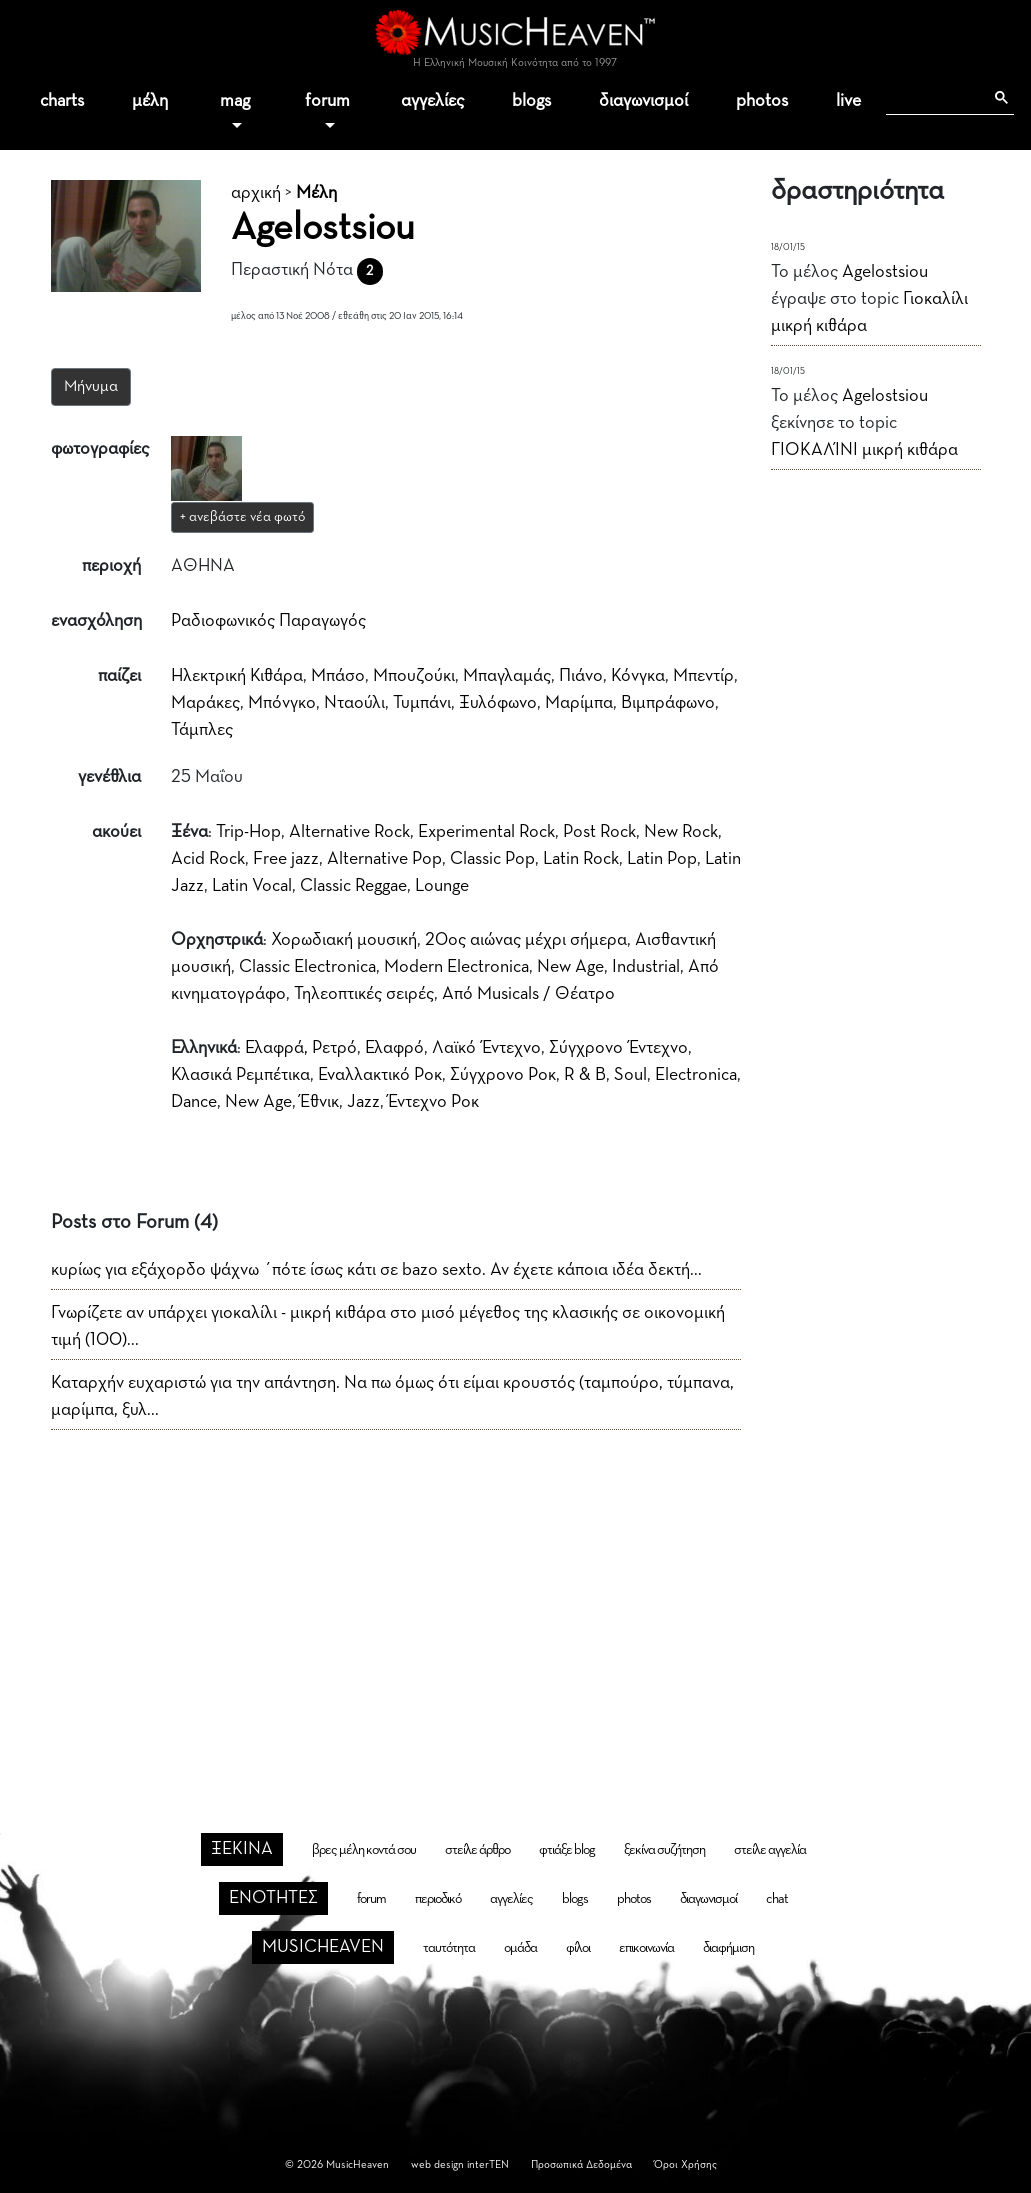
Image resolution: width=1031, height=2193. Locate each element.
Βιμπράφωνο (668, 703)
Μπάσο (338, 676)
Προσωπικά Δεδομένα (581, 2164)
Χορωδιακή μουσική (344, 940)
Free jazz (286, 859)
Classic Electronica (307, 967)
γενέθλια (109, 777)
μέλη (150, 101)
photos (762, 101)
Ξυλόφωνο (498, 703)
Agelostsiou (885, 272)
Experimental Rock (486, 832)
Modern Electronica (456, 967)
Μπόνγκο (282, 703)
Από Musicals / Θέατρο (528, 994)
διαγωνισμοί (643, 101)
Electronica (696, 1075)
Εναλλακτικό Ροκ (380, 1075)
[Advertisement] (516, 1599)
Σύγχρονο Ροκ (503, 1075)
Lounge (442, 886)
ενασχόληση (96, 621)
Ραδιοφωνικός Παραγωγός (268, 621)
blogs (531, 101)
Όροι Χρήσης (685, 2164)
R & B (585, 1075)
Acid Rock (208, 859)
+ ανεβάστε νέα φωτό (242, 517)
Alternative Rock (349, 832)
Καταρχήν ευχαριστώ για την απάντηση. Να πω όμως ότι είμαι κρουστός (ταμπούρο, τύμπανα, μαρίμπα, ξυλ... (392, 1396)
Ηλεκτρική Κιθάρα (237, 676)
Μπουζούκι (414, 676)
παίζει (119, 676)
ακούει (116, 832)
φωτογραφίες (100, 449)
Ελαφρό (394, 1048)
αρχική (256, 193)
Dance (194, 1102)
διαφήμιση (728, 1948)
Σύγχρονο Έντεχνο (618, 1048)
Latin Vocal (252, 886)
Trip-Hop (248, 832)
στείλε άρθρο (477, 1850)
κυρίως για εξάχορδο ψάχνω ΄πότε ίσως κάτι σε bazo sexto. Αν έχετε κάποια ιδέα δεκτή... (376, 1270)
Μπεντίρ (703, 676)
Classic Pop (492, 859)
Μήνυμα (91, 387)
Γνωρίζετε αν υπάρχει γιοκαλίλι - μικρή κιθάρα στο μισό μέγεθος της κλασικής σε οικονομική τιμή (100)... (388, 1326)
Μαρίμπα (579, 703)
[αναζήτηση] (934, 98)
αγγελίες (432, 101)
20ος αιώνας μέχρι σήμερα (526, 940)
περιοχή (111, 566)
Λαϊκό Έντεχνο (486, 1048)
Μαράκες (205, 703)
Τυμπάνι (422, 703)
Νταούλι (354, 703)
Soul (630, 1075)
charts (62, 101)
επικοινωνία (646, 1948)
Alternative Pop (384, 859)
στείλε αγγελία (770, 1850)
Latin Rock (581, 859)
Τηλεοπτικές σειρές (364, 994)
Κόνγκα (638, 676)
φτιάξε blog (567, 1850)
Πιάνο (581, 676)
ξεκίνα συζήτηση (664, 1850)
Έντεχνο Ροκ (433, 1102)
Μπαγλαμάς (507, 676)
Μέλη (316, 193)
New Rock (681, 832)
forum (327, 101)
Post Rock (599, 832)
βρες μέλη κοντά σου (364, 1850)
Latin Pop (662, 859)
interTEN (488, 2164)
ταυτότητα (449, 1948)
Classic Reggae (353, 886)
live (848, 101)
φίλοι (578, 1948)
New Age (570, 967)
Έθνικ (319, 1102)
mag (235, 101)
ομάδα (520, 1948)
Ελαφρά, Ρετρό (301, 1048)
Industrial (646, 967)
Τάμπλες (202, 730)
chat (777, 1899)
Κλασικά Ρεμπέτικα (240, 1075)
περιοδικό (438, 1899)
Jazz (363, 1102)
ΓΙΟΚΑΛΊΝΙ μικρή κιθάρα (864, 450)
